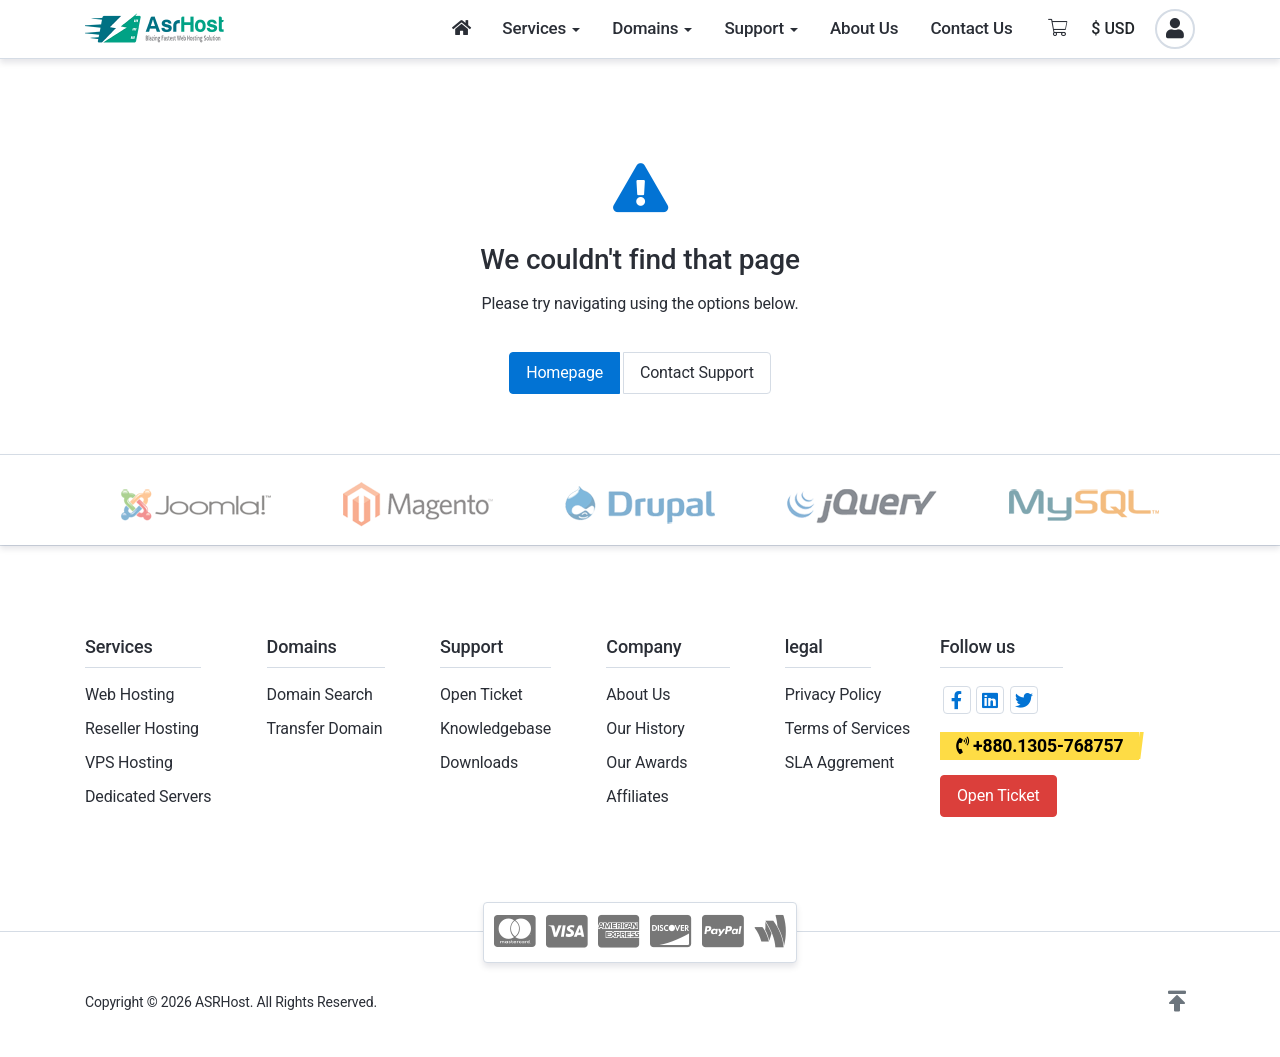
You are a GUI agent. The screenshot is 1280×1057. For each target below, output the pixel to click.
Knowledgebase (495, 728)
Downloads (479, 762)
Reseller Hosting (142, 728)
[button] (1177, 1002)
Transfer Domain (325, 728)
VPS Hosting (129, 762)
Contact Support (697, 372)
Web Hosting (129, 694)
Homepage (564, 372)
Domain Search (320, 694)
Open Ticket (481, 694)
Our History (645, 728)
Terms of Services (847, 728)
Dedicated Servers (148, 796)
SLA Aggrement (839, 762)
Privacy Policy (833, 694)
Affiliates (637, 796)
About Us (638, 694)
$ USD (1113, 28)
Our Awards (646, 762)
